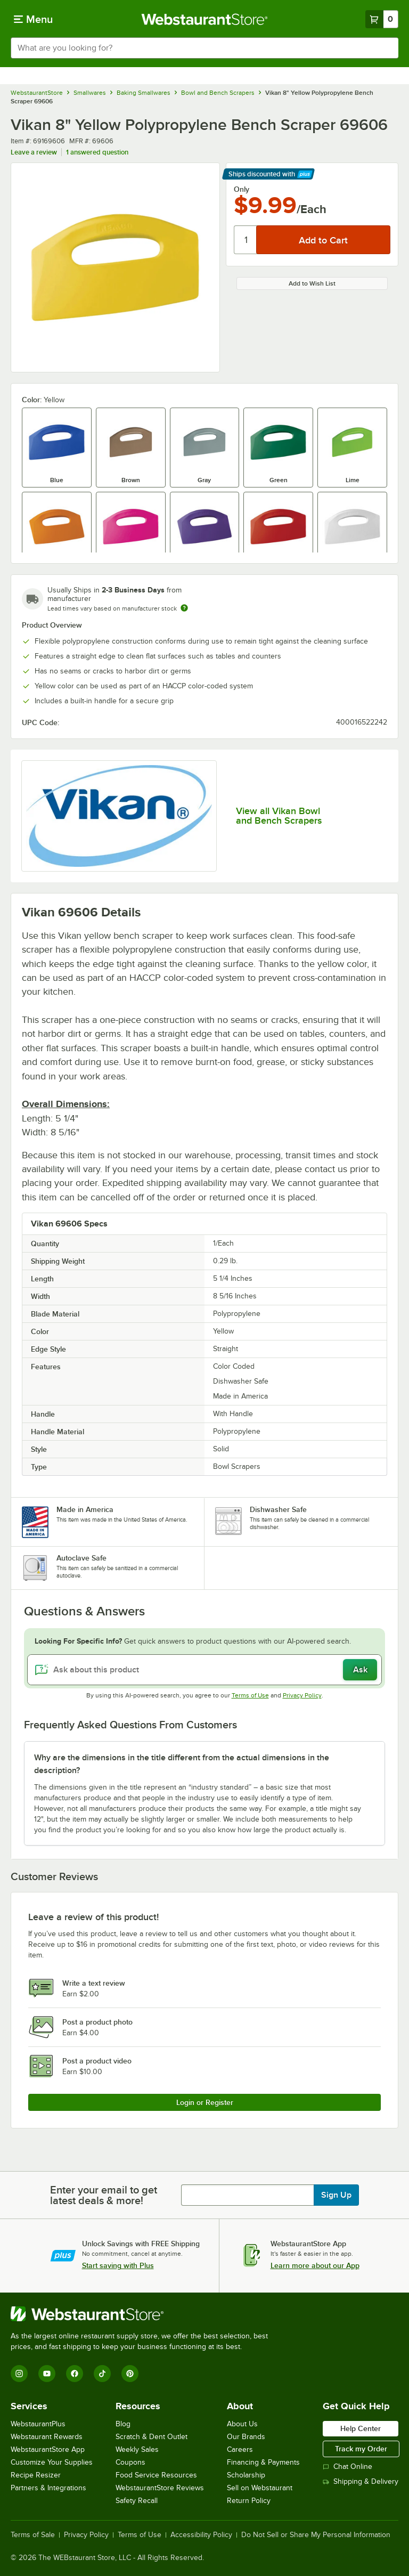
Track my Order (361, 2448)
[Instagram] (19, 2373)
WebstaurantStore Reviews (160, 2488)
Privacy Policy (302, 1695)
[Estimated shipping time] (184, 608)
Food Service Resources (156, 2475)
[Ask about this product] (204, 1670)
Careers (240, 2449)
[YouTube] (46, 2373)
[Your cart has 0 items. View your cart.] (381, 19)
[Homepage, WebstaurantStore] (205, 19)
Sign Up (336, 2195)
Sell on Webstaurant (259, 2488)
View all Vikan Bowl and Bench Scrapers (279, 816)
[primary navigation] (33, 19)
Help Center (360, 2428)
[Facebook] (74, 2373)
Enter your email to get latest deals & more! (103, 2195)
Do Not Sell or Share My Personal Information (315, 2535)
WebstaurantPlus (38, 2424)
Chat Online (347, 2467)
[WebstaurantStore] (144, 2313)
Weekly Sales (137, 2449)
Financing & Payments (263, 2462)
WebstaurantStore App (48, 2449)
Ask (360, 1670)
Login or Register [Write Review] (204, 2102)
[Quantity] (246, 239)
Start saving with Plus (118, 2265)
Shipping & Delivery (360, 2481)
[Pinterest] (129, 2373)
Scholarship (246, 2475)
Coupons (130, 2462)
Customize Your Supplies (52, 2462)
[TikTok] (102, 2373)
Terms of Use (250, 1695)
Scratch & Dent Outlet (151, 2437)
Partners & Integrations (48, 2488)
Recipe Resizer (36, 2475)
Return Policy (249, 2501)
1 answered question (97, 152)
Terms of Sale (33, 2535)
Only (241, 189)
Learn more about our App (315, 2265)
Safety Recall (137, 2501)
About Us (242, 2424)
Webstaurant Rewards (47, 2437)
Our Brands (246, 2437)
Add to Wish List (312, 283)
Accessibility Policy (201, 2535)
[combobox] (204, 48)
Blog (123, 2424)
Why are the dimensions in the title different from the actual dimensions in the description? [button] (181, 1764)
